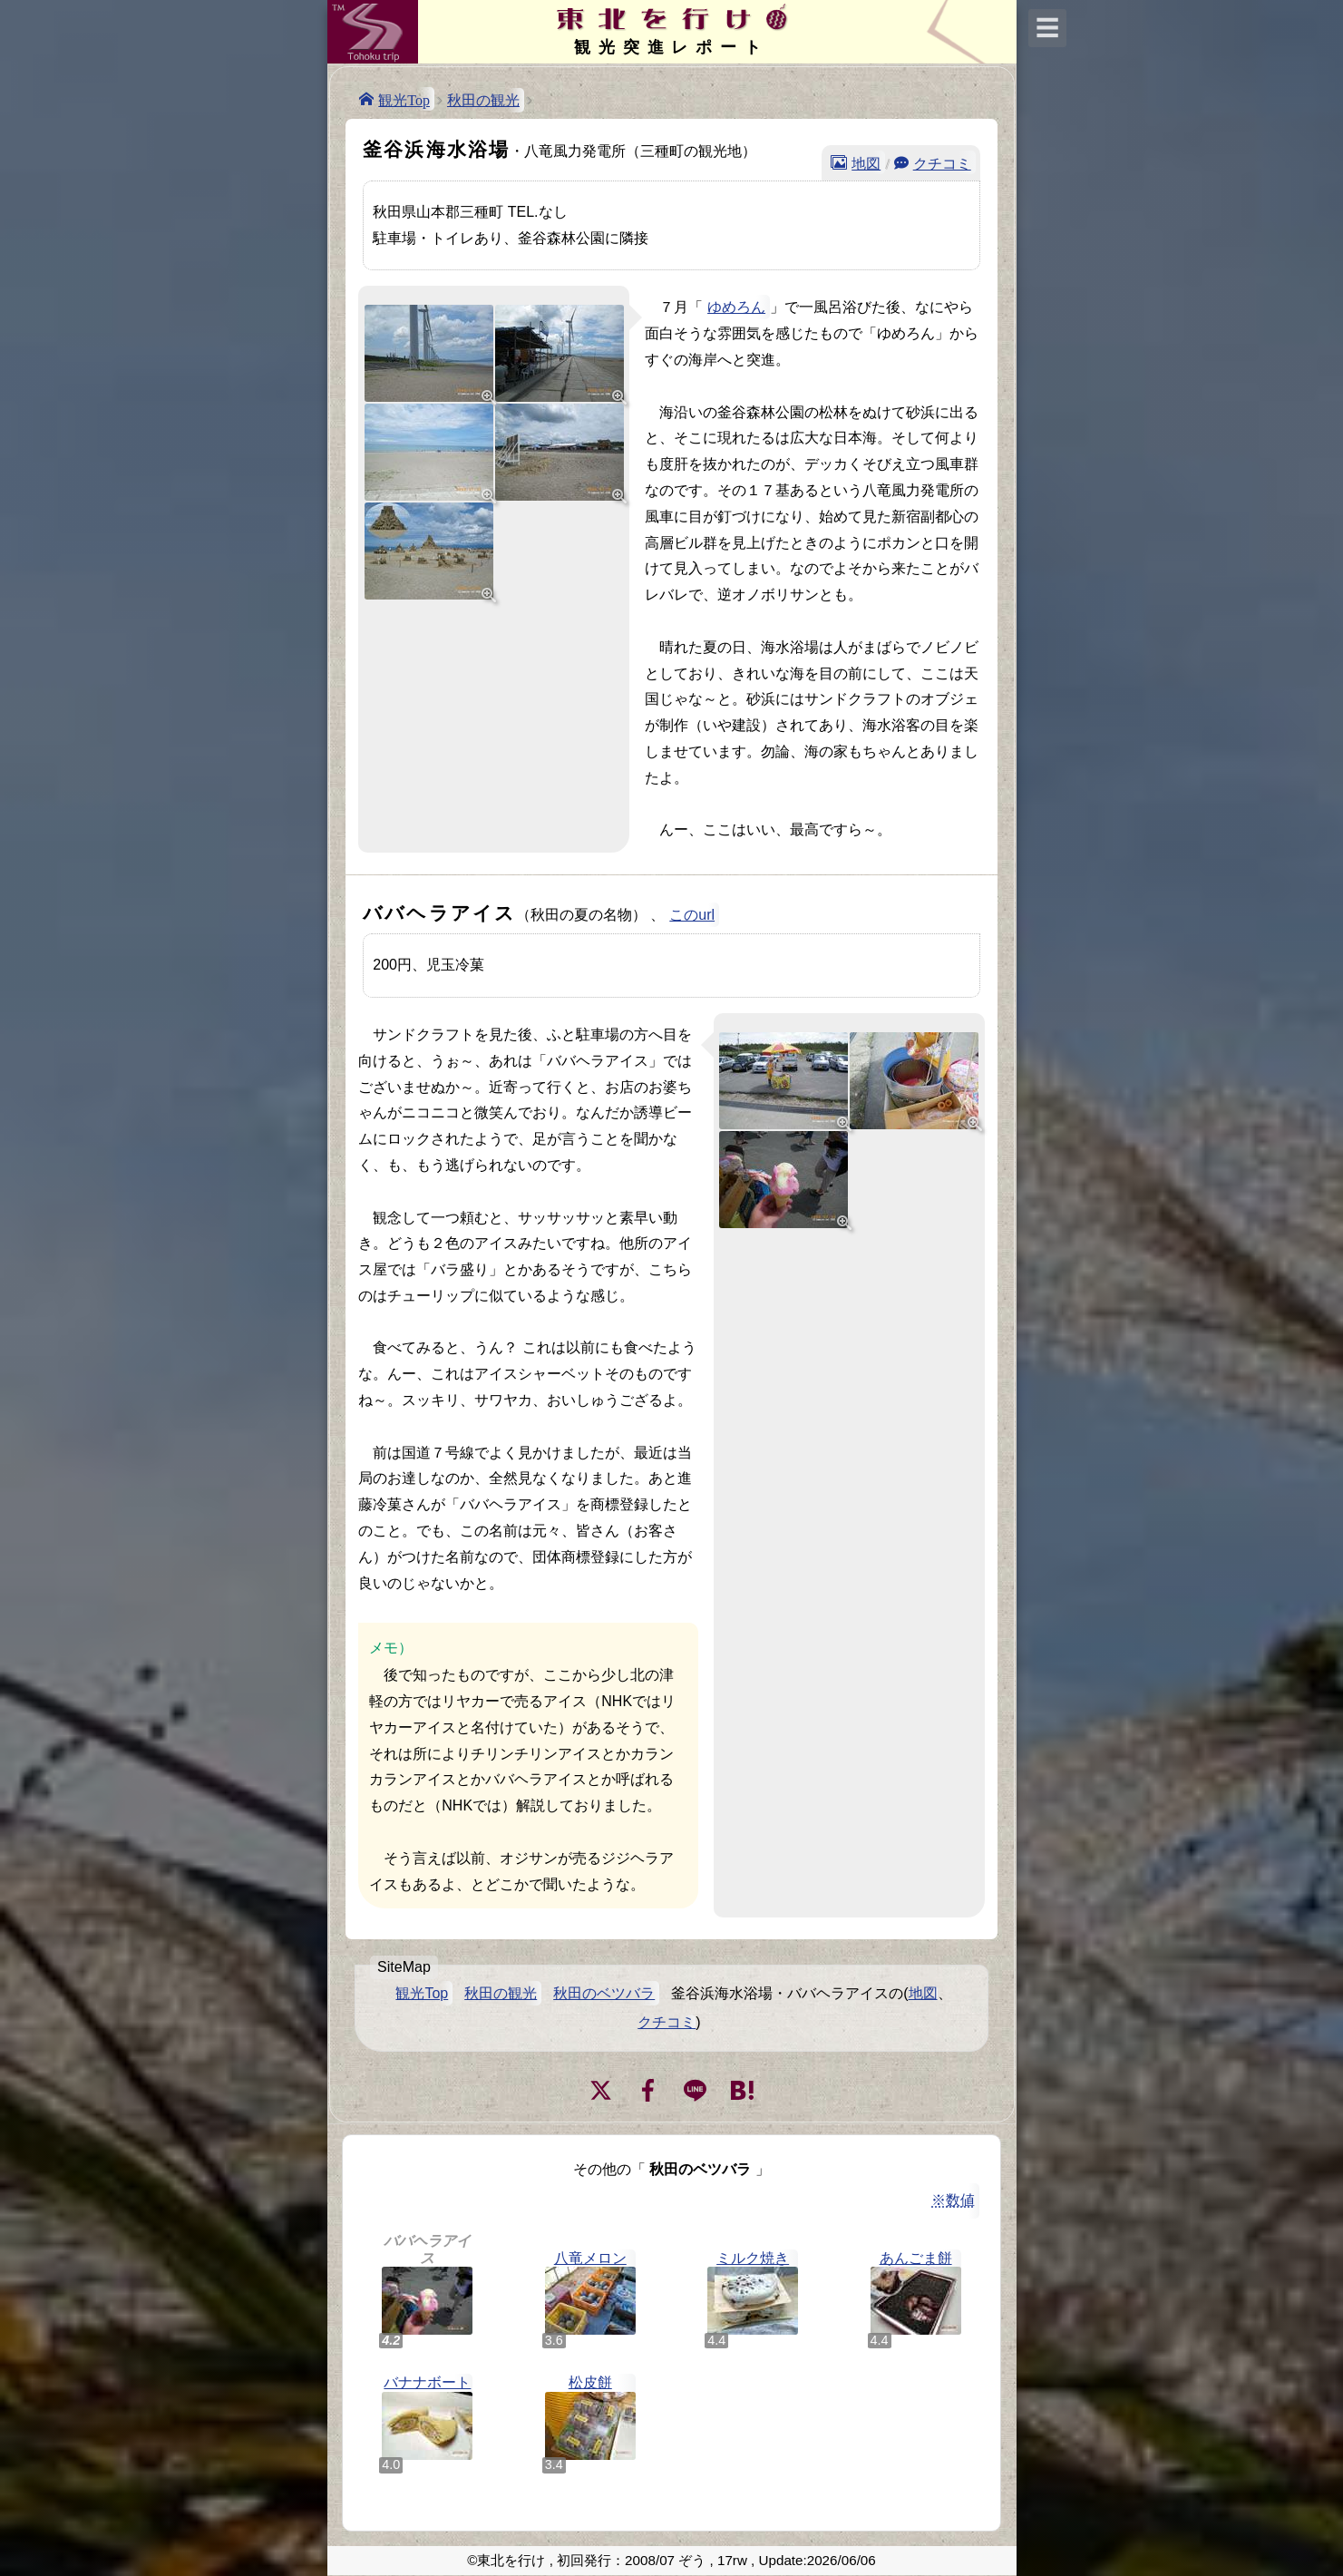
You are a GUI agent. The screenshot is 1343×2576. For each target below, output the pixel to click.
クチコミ (942, 162)
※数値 (953, 2200)
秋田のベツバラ (604, 1993)
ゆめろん (736, 307)
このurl (692, 914)
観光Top (404, 99)
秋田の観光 (483, 100)
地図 (866, 162)
